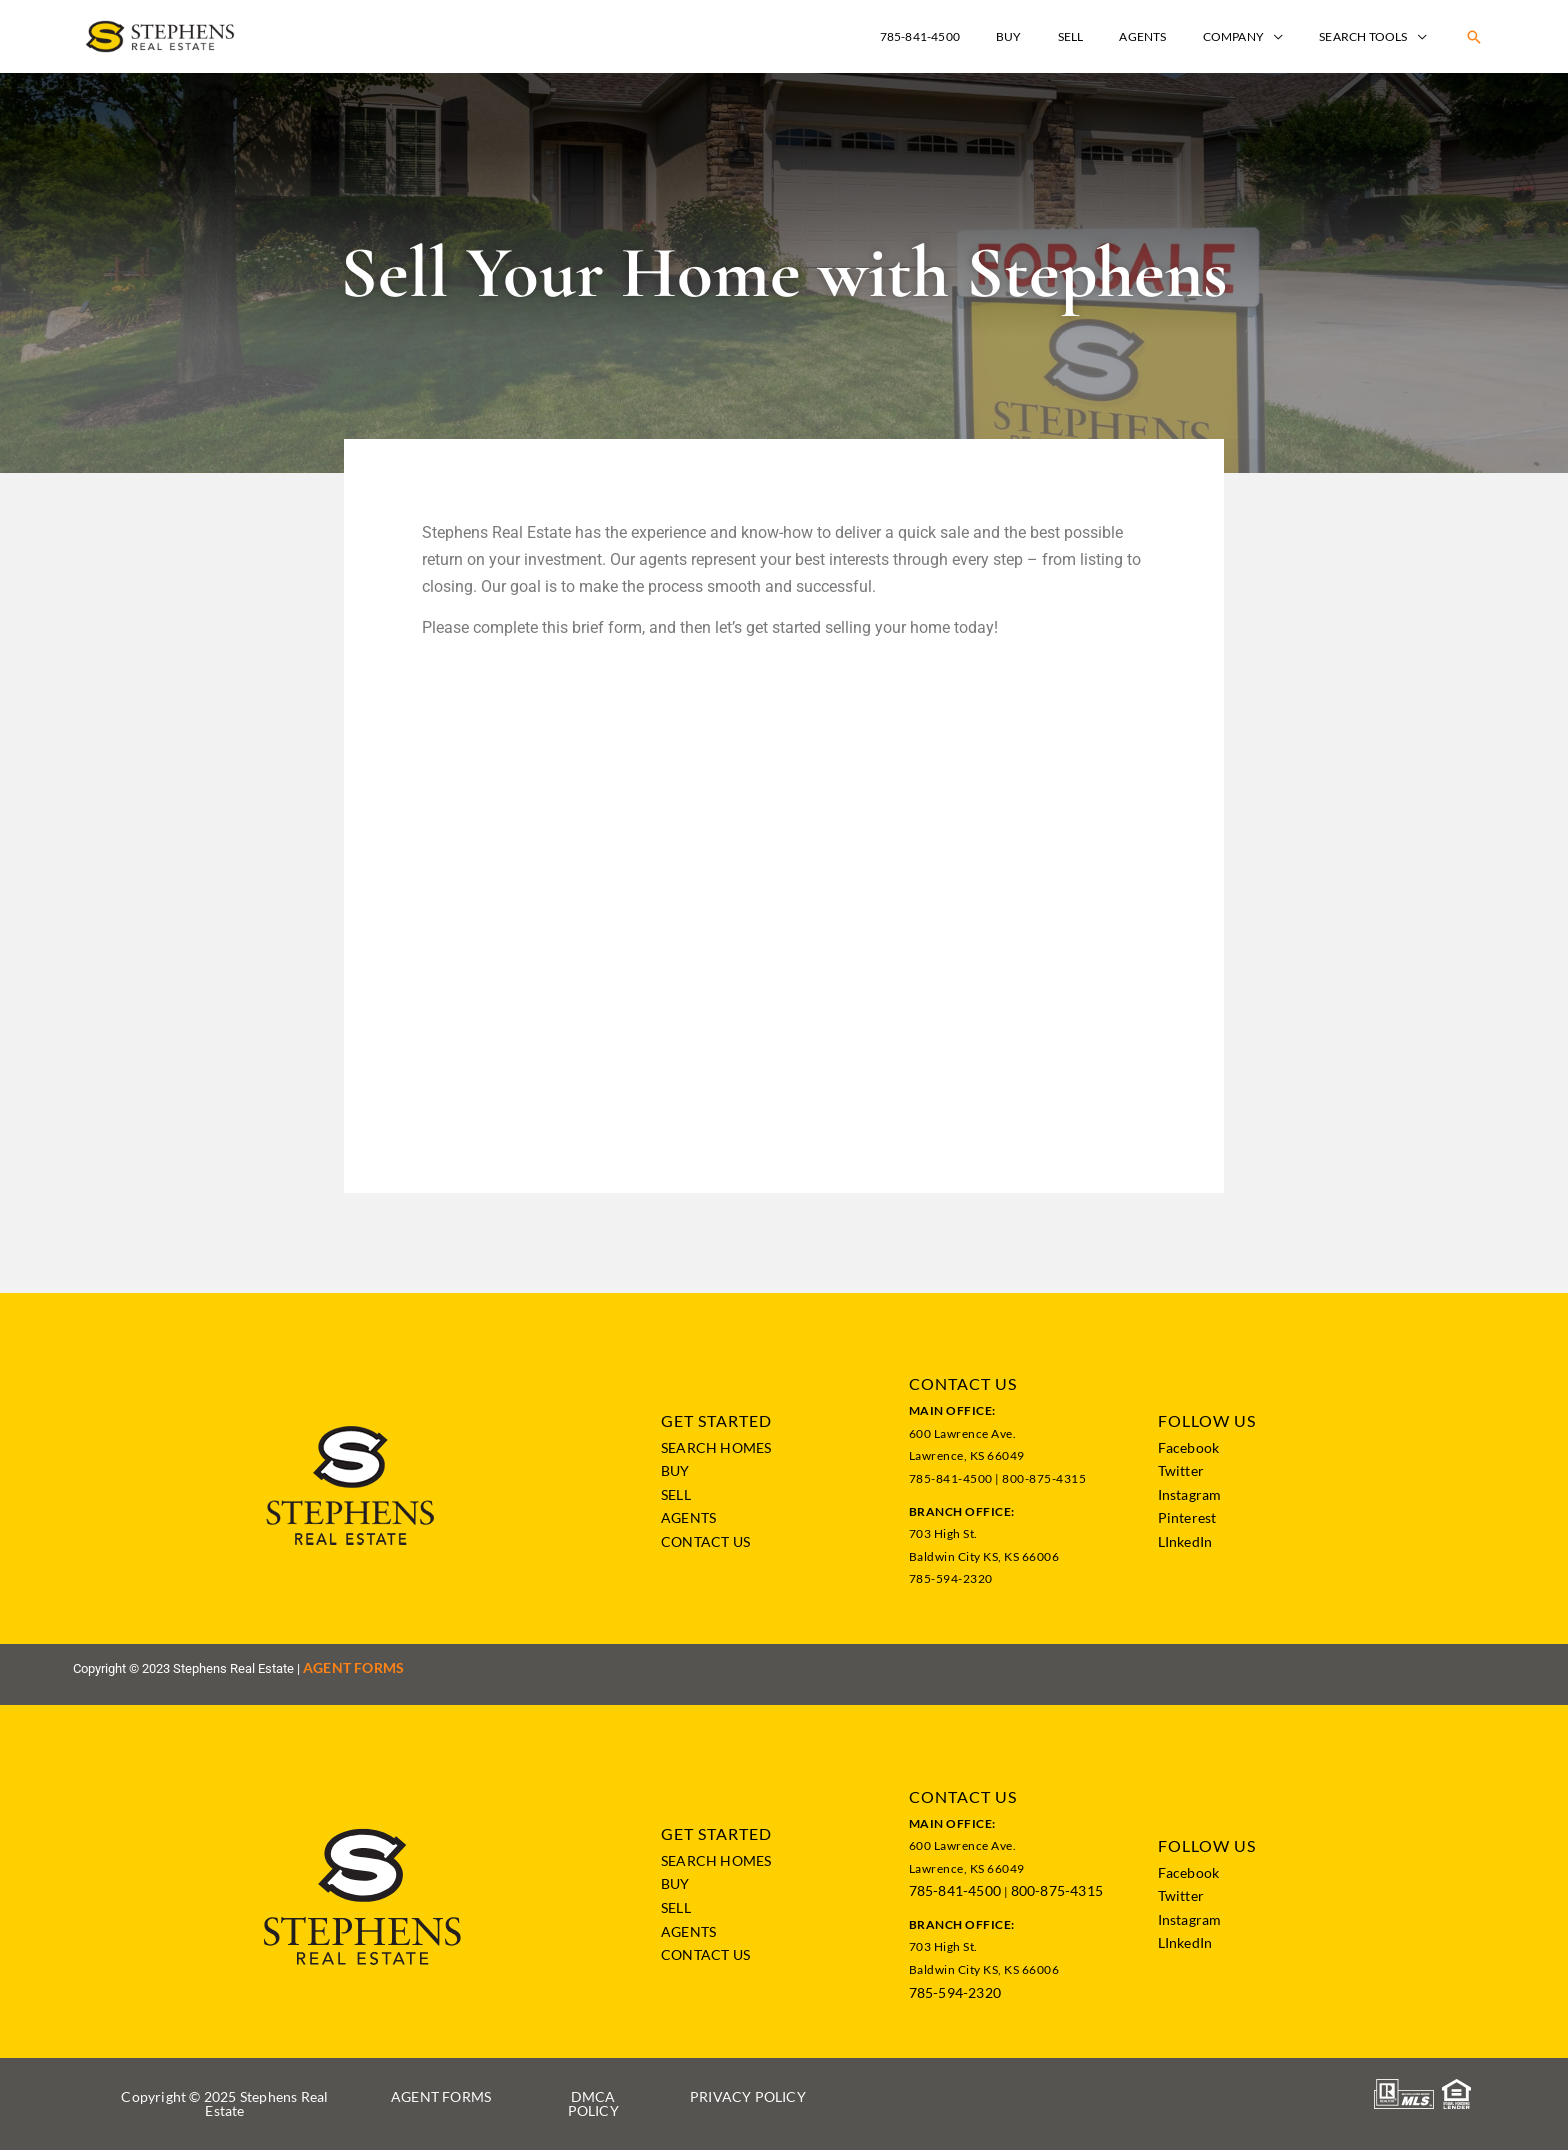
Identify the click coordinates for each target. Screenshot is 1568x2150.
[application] (1291, 36)
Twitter (1181, 1470)
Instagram (1190, 1494)
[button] (1474, 37)
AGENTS (688, 1517)
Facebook (1189, 1447)
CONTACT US (705, 1541)
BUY (675, 1470)
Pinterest (1187, 1517)
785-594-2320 (955, 1992)
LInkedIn (1185, 1541)
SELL (676, 1494)
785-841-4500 (955, 1890)
